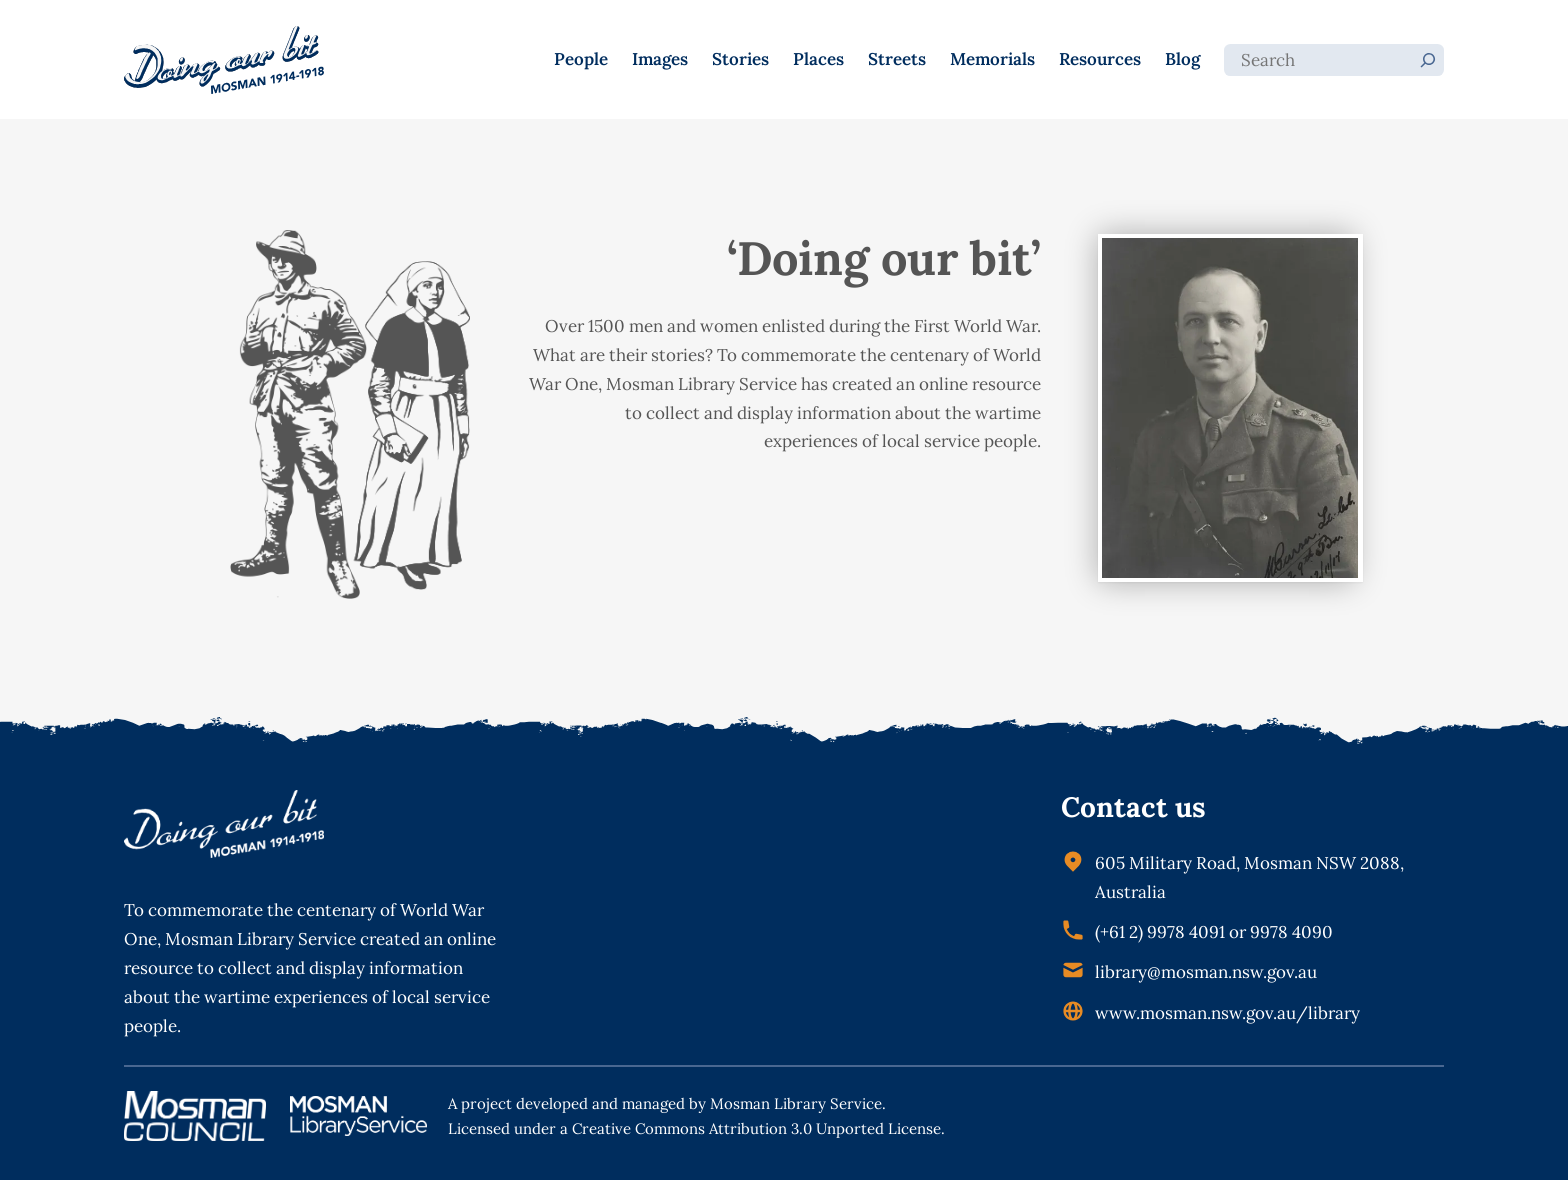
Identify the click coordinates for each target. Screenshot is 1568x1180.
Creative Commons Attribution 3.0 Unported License (756, 1128)
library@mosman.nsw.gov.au (1206, 972)
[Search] (1428, 60)
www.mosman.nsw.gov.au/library (1227, 1013)
